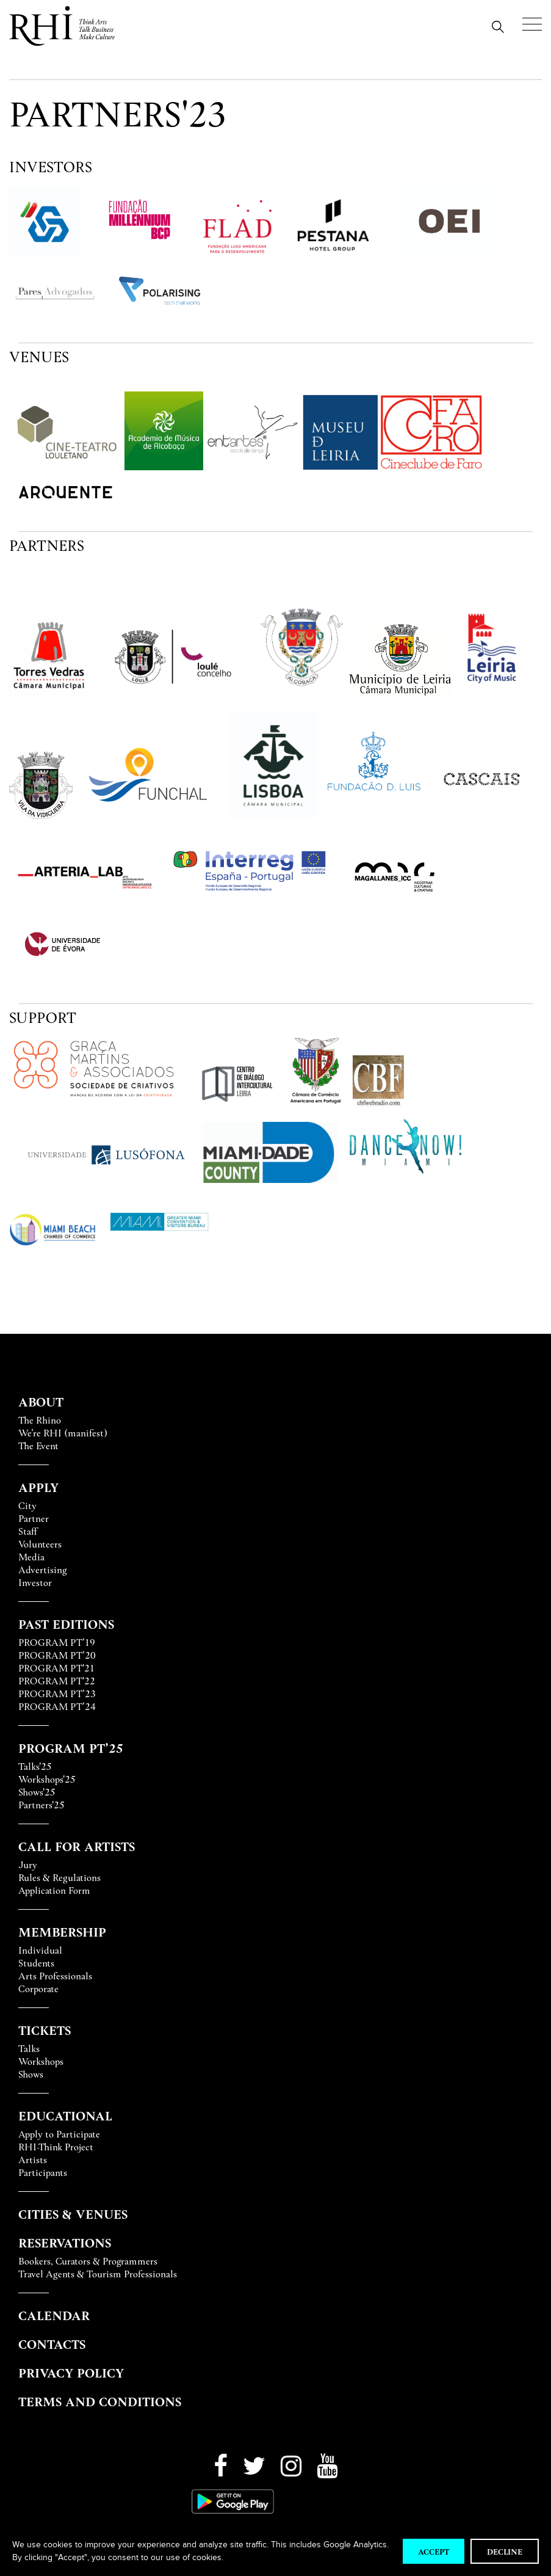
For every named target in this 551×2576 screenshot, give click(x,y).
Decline (504, 2551)
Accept (433, 2551)
